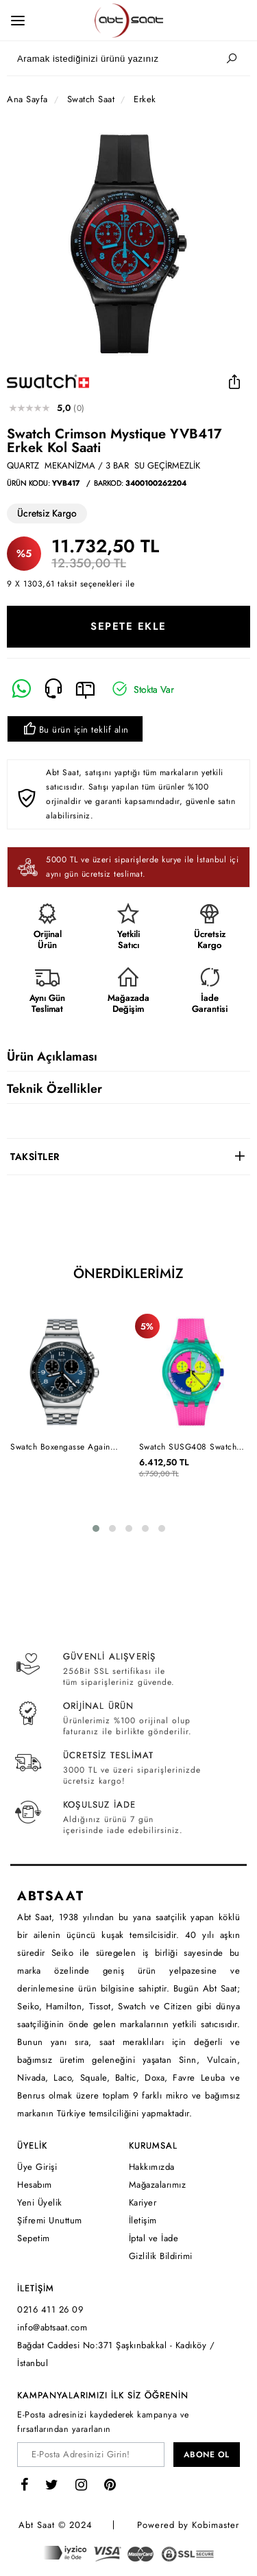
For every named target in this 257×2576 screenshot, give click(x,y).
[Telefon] (54, 689)
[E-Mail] (85, 689)
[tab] (128, 1156)
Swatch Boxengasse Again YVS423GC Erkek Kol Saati (62, 1447)
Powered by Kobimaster (188, 2524)
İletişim (143, 2220)
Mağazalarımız (157, 2184)
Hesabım (34, 2184)
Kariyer (143, 2202)
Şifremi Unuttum (49, 2220)
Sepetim (33, 2238)
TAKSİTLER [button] (35, 1156)
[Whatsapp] (21, 689)
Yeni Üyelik (39, 2202)
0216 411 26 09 (50, 2309)
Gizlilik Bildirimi (161, 2255)
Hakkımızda (152, 2166)
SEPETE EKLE (128, 626)
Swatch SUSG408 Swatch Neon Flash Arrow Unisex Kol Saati (195, 1447)
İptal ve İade (154, 2238)
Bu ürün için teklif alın (75, 729)
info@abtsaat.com (52, 2327)
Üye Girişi (37, 2166)
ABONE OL (207, 2454)
